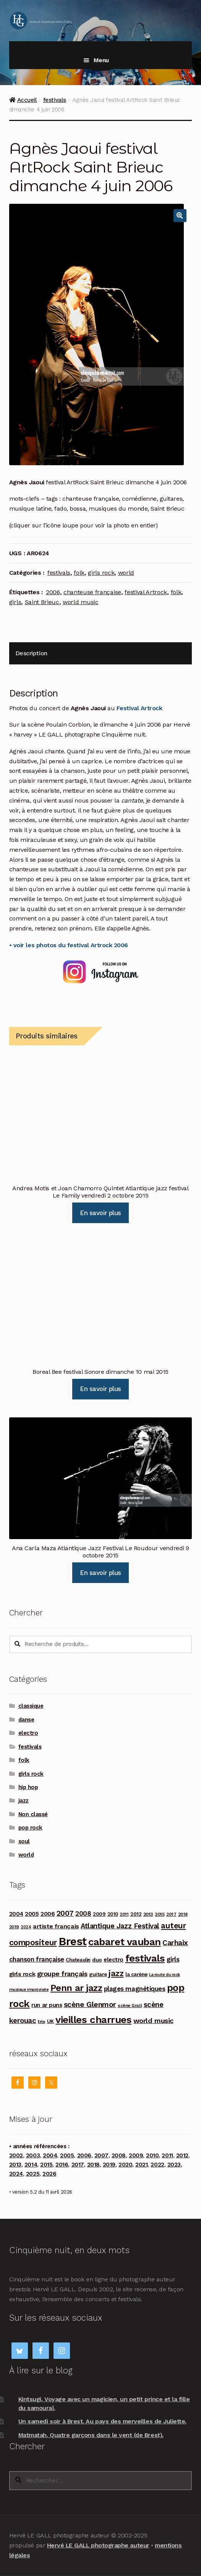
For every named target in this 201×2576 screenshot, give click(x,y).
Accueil (27, 100)
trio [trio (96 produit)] (41, 2021)
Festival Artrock (139, 708)
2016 (61, 2164)
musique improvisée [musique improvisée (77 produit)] (29, 1989)
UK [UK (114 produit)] (50, 2021)
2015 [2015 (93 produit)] (159, 1914)
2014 (30, 2164)
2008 (119, 2155)
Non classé (33, 1814)
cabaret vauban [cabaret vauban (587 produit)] (124, 1941)
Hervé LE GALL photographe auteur (98, 2545)
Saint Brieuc (42, 602)
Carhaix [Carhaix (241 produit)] (175, 1942)
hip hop (28, 1787)
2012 (182, 2155)
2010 (152, 2155)
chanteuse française (92, 592)
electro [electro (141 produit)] (113, 1959)
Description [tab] (31, 653)
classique (31, 1705)
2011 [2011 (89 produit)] (124, 1914)
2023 (174, 2164)
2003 (33, 2155)
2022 (157, 2164)
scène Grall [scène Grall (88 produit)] (130, 2005)
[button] (179, 215)
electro (28, 1733)
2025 (32, 2173)
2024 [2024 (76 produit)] (26, 1927)
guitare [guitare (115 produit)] (98, 1974)
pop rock (30, 1827)
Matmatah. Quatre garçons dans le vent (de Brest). (91, 2435)
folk (79, 572)
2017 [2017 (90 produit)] (171, 1914)
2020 (125, 2164)
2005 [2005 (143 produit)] (32, 1913)
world (126, 572)
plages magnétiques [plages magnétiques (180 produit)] (134, 1988)
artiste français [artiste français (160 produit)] (56, 1926)
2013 (15, 2164)
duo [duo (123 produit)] (97, 1960)
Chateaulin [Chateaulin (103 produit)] (78, 1960)
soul (24, 1841)
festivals (54, 100)
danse (26, 1719)
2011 (167, 2155)
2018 (93, 2164)
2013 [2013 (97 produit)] (148, 1914)
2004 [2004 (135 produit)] (16, 1913)
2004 (50, 2155)
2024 (16, 2173)
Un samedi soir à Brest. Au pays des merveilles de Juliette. (102, 2421)
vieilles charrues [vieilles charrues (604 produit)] (93, 2019)
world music (81, 602)
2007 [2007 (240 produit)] (65, 1913)
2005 (67, 2155)
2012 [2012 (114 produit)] (135, 1914)
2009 (136, 2155)
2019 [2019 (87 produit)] (14, 1927)
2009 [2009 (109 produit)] (99, 1914)
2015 (46, 2164)
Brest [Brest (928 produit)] (72, 1941)
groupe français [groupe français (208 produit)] (62, 1974)
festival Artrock (146, 592)
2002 (16, 2155)
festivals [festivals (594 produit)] (145, 1958)
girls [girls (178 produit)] (173, 1959)
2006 (53, 592)
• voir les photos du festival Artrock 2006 (68, 945)
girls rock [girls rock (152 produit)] (22, 1974)
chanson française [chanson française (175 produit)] (36, 1959)
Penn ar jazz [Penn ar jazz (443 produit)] (76, 1988)
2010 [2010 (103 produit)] (112, 1914)
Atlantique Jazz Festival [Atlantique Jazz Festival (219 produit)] (120, 1926)
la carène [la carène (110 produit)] (136, 1974)
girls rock (101, 572)
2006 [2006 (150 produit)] (48, 1913)
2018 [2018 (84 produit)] (183, 1914)
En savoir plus (100, 1213)
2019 (109, 2164)
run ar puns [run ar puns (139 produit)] (46, 2005)
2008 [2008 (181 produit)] (83, 1913)
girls (15, 602)
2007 (101, 2155)
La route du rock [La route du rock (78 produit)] (164, 1974)
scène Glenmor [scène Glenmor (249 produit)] (90, 2004)
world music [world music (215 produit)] (153, 2021)
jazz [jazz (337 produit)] (116, 1973)
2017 (77, 2164)
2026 (49, 2173)
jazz (23, 1800)
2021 (141, 2164)
